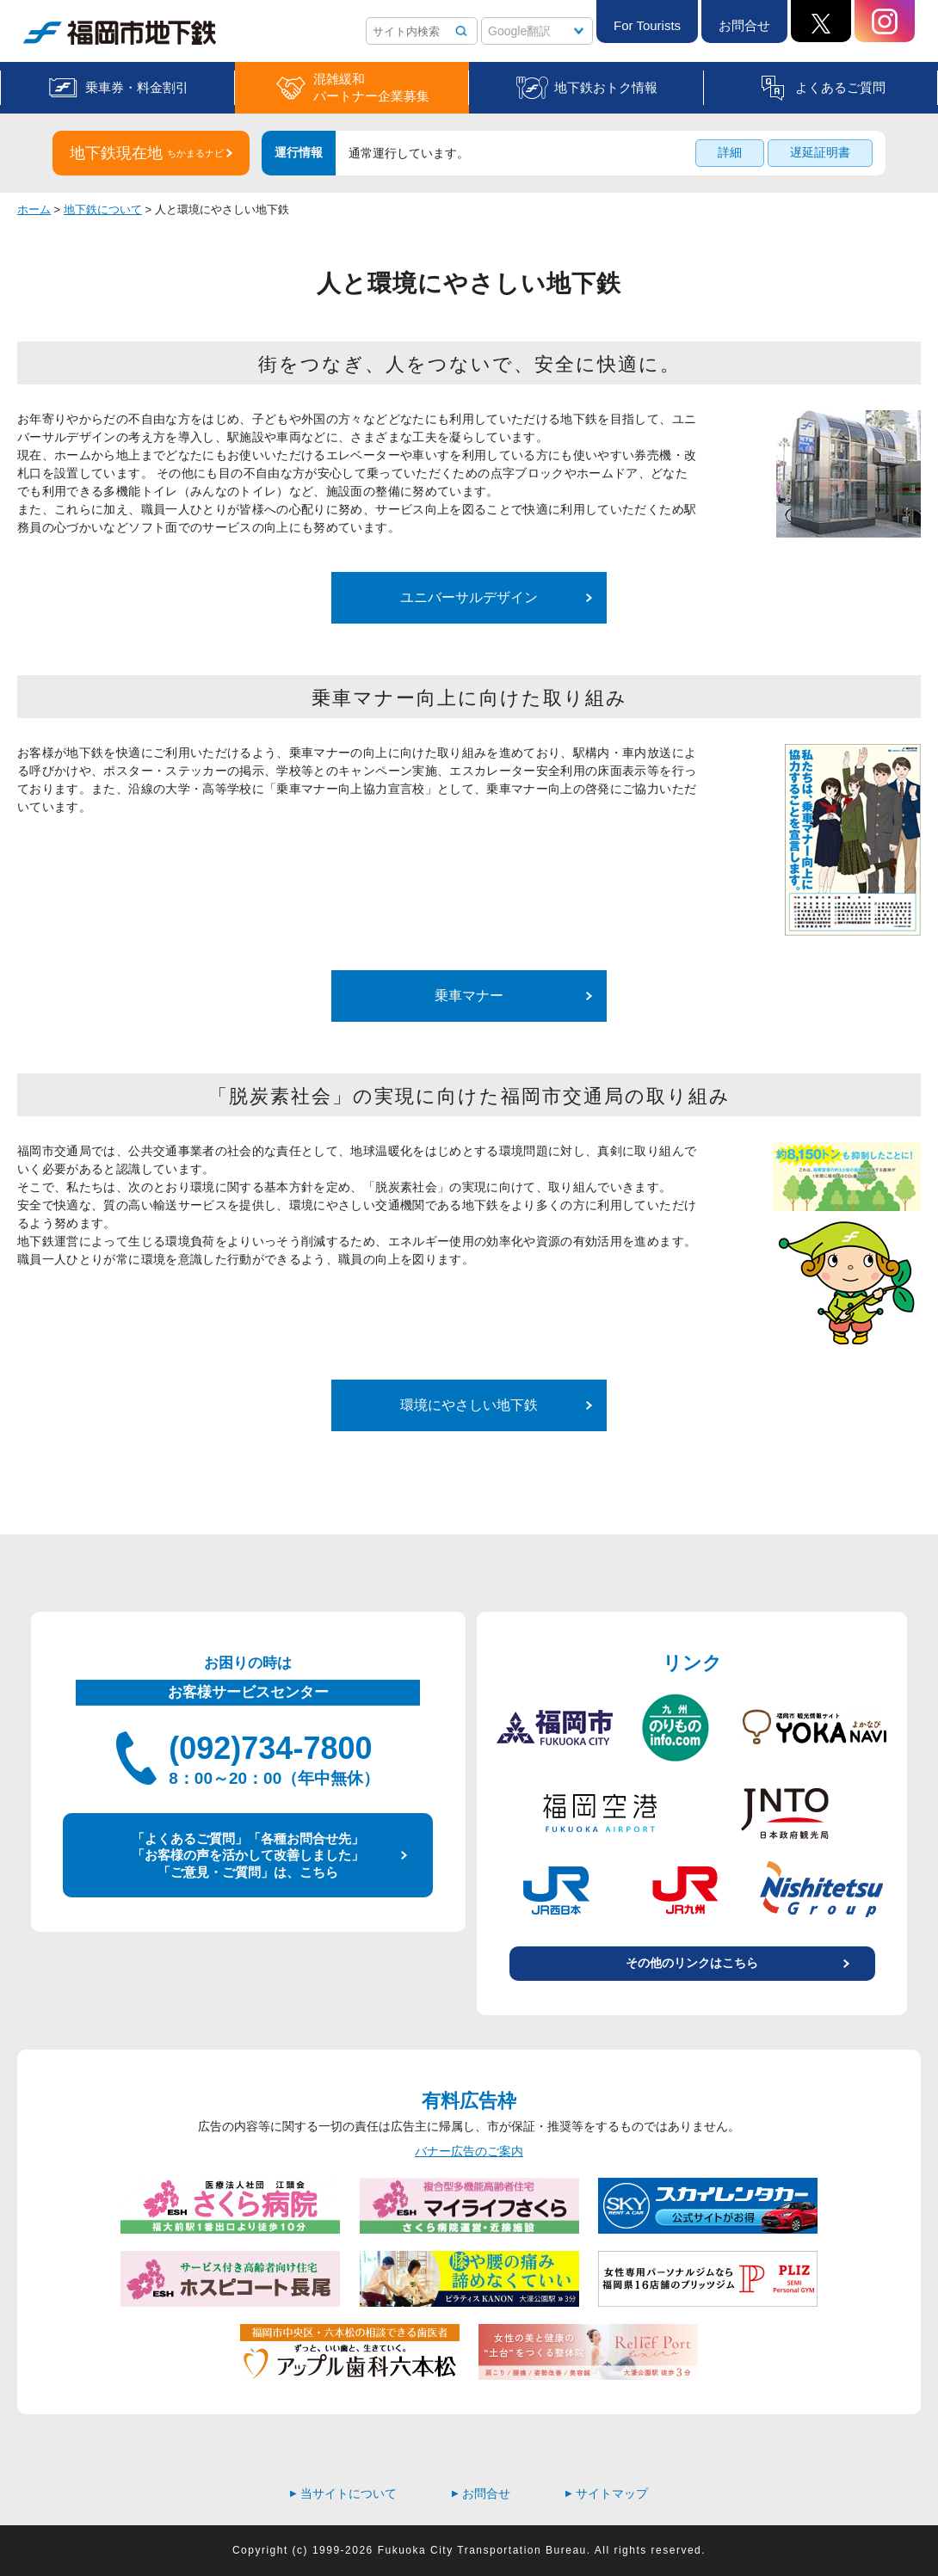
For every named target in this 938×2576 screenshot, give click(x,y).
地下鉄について (103, 209)
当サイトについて (343, 2493)
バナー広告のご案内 (469, 2151)
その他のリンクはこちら (692, 1963)
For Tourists (647, 25)
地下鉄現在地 (147, 153)
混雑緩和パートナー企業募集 (371, 87)
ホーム (34, 209)
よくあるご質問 (840, 87)
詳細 (730, 152)
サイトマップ (606, 2493)
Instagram (885, 21)
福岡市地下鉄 (119, 33)
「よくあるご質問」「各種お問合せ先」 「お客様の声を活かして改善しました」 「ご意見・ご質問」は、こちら (248, 1855)
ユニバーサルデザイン (469, 597)
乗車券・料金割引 (136, 87)
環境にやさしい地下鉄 (469, 1405)
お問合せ (744, 25)
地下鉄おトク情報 (605, 87)
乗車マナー (469, 995)
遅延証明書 (820, 152)
